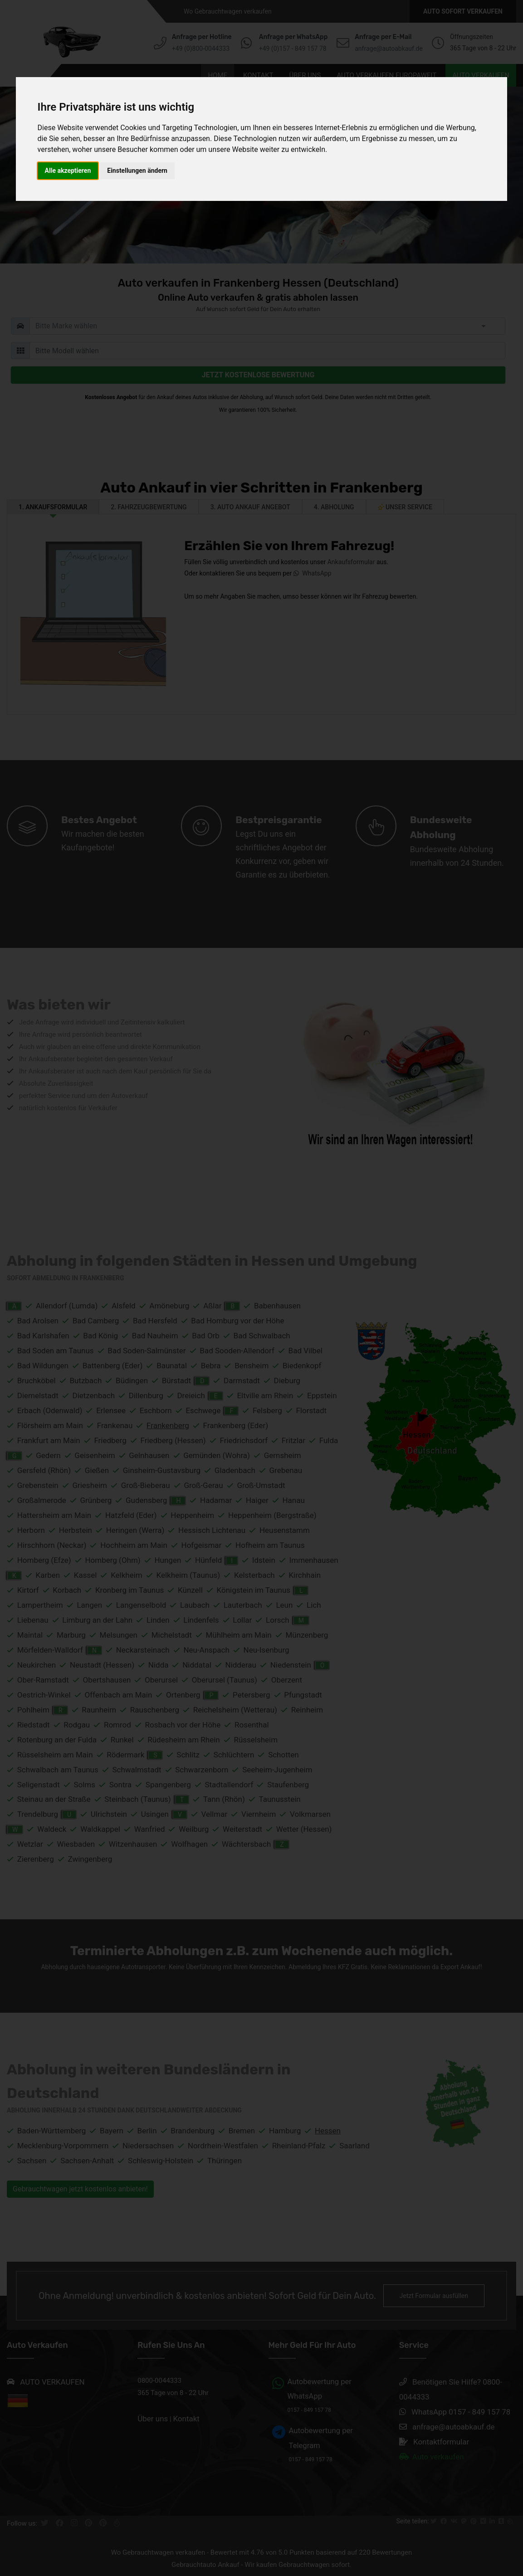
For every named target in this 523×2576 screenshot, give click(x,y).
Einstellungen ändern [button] (137, 170)
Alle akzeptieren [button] (68, 170)
